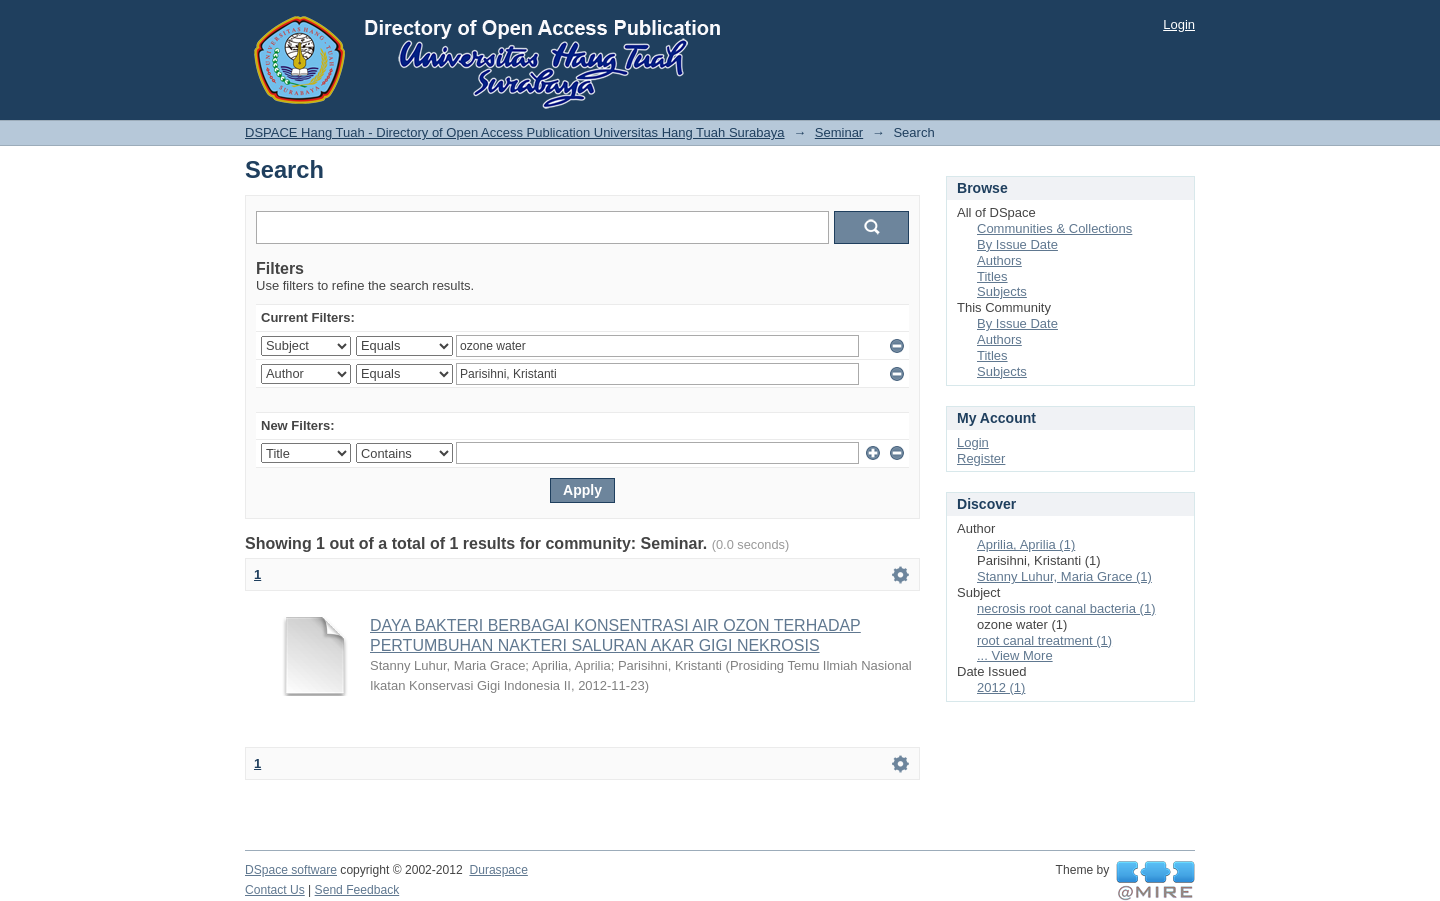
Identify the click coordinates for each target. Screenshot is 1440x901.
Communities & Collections (1054, 228)
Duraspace (498, 870)
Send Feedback (357, 890)
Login (1179, 24)
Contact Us (275, 890)
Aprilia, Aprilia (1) (1026, 544)
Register (981, 458)
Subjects (1002, 291)
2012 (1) (1001, 687)
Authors (999, 260)
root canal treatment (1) (1044, 640)
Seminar (839, 132)
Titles (992, 276)
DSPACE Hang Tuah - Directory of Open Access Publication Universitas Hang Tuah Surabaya (515, 132)
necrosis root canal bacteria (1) (1066, 608)
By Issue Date (1017, 244)
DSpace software (291, 870)
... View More (1015, 655)
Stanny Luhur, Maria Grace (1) (1064, 576)
